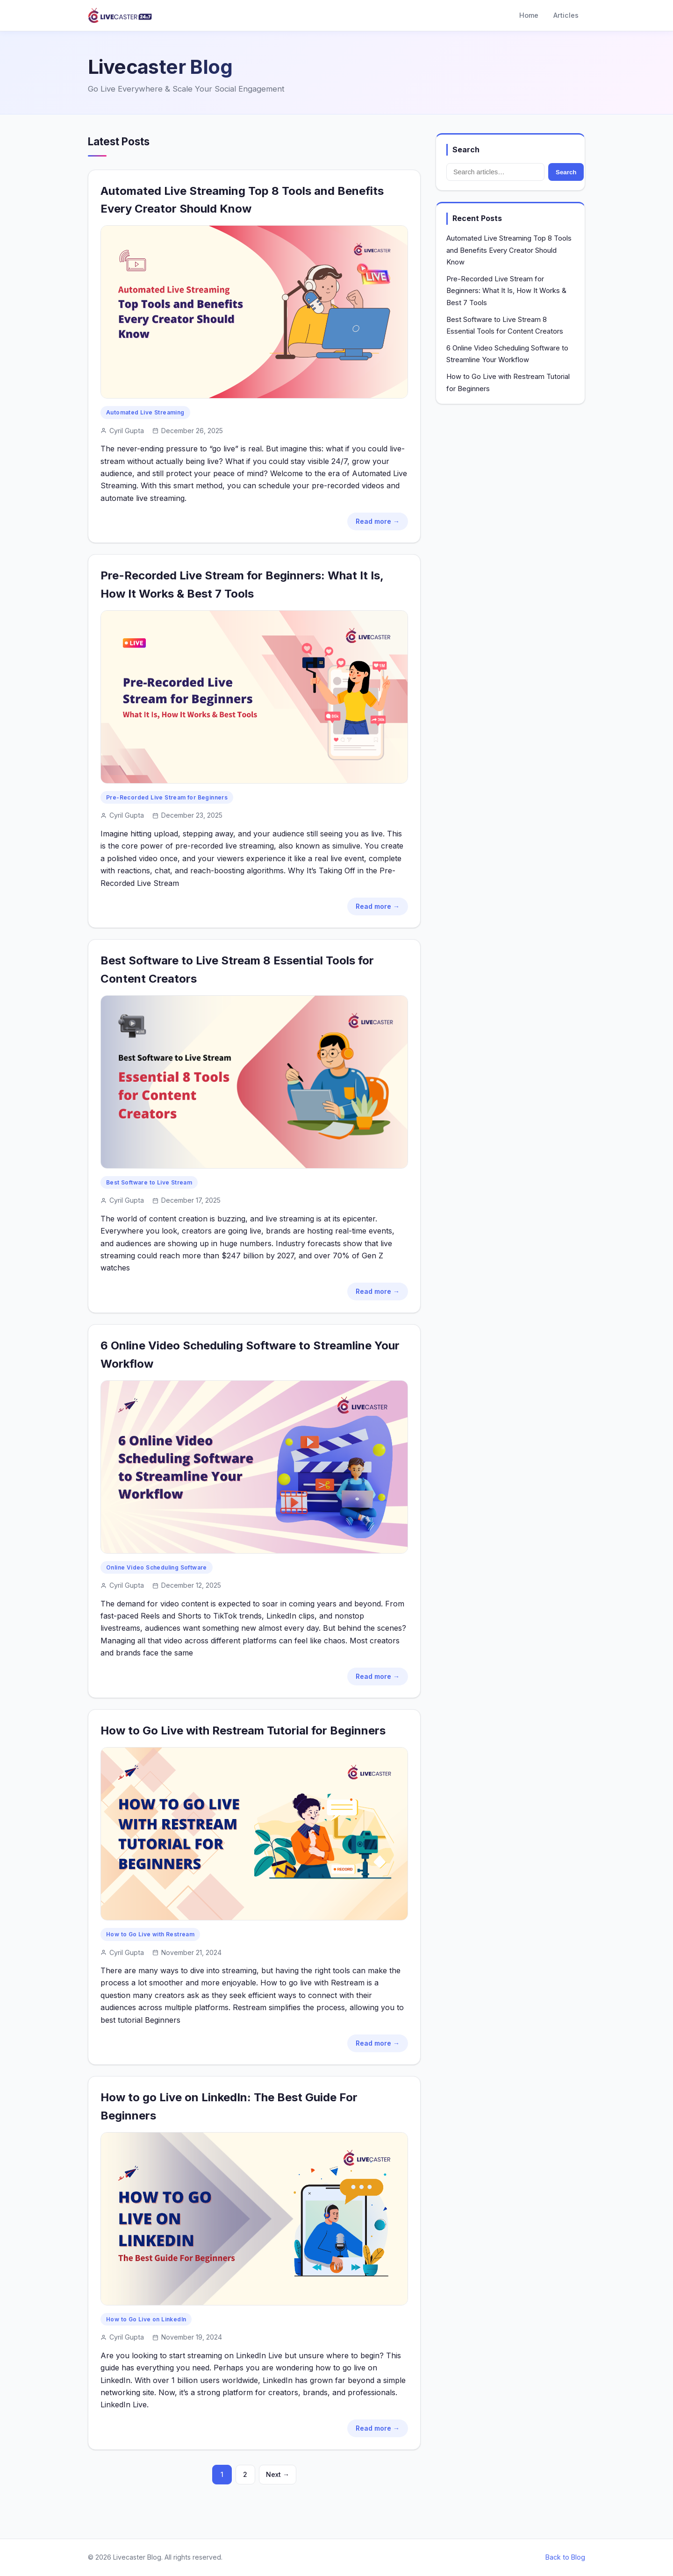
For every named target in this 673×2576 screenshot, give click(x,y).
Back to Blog (565, 2557)
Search (566, 172)
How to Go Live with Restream (150, 1934)
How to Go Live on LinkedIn (146, 2319)
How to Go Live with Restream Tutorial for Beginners (243, 1730)
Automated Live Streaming (145, 412)
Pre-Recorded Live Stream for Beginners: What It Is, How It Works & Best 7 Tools (506, 291)
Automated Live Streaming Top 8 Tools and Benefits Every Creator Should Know (509, 250)
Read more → (378, 521)
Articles (566, 15)
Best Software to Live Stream (149, 1182)
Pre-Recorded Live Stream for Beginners (167, 797)
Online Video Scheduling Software (156, 1567)
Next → (277, 2474)
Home (528, 15)
